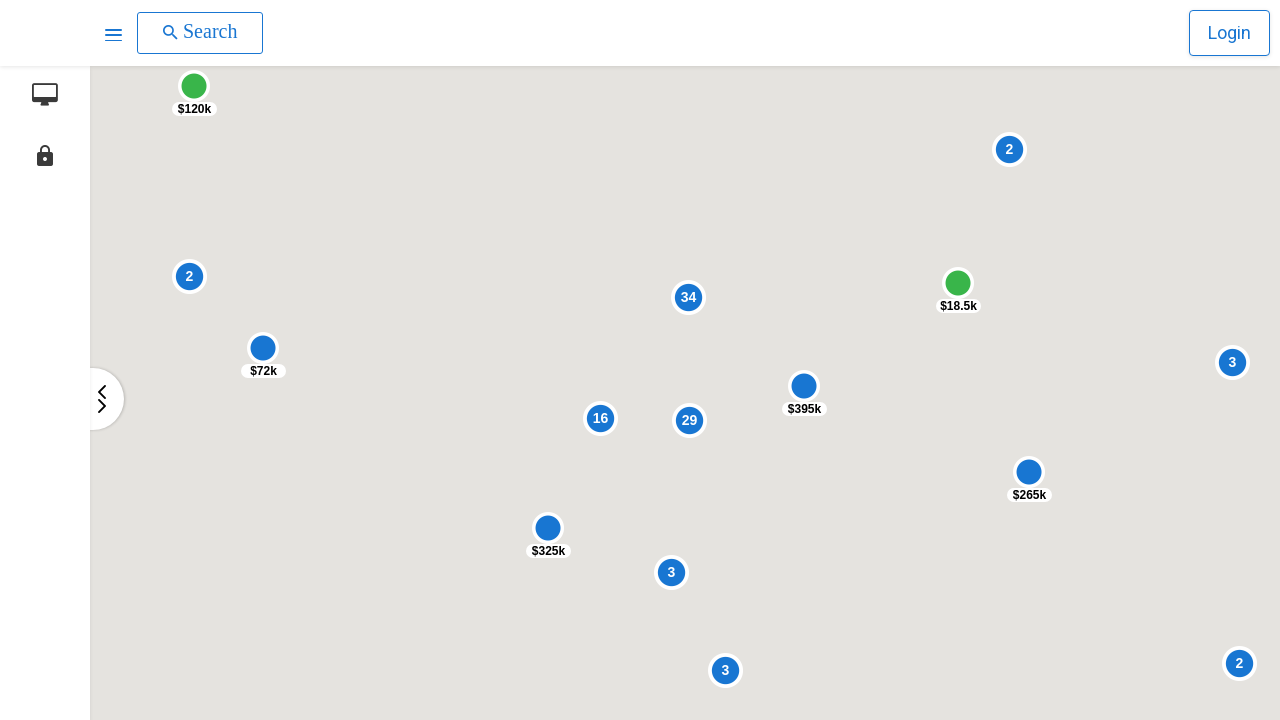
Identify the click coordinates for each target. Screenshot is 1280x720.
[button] (113, 33)
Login (1229, 32)
